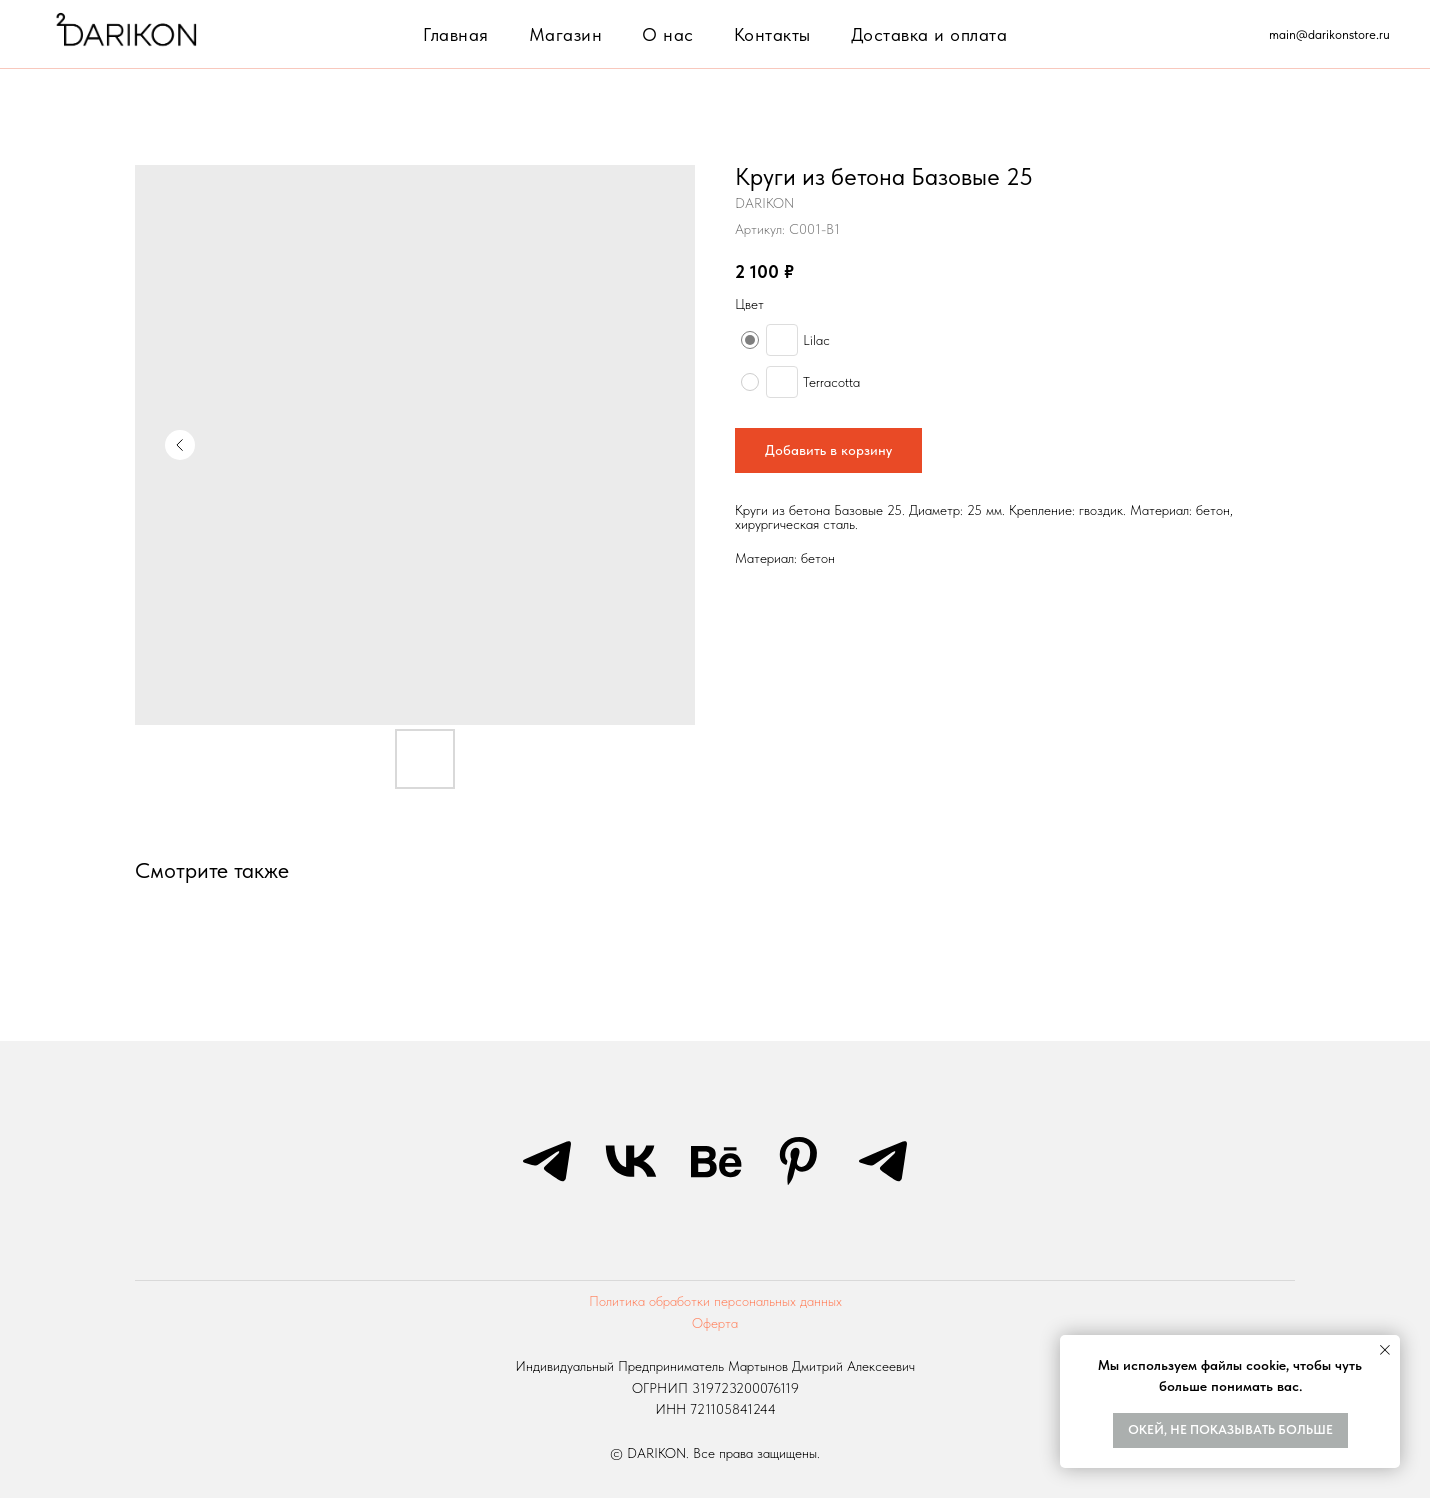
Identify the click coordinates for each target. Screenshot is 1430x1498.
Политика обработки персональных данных (715, 1301)
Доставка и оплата (929, 34)
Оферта (715, 1323)
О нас (668, 34)
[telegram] (547, 1161)
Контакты (772, 34)
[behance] (715, 1161)
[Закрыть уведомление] (1385, 1350)
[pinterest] (799, 1161)
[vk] (631, 1161)
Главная (456, 34)
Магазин (566, 34)
